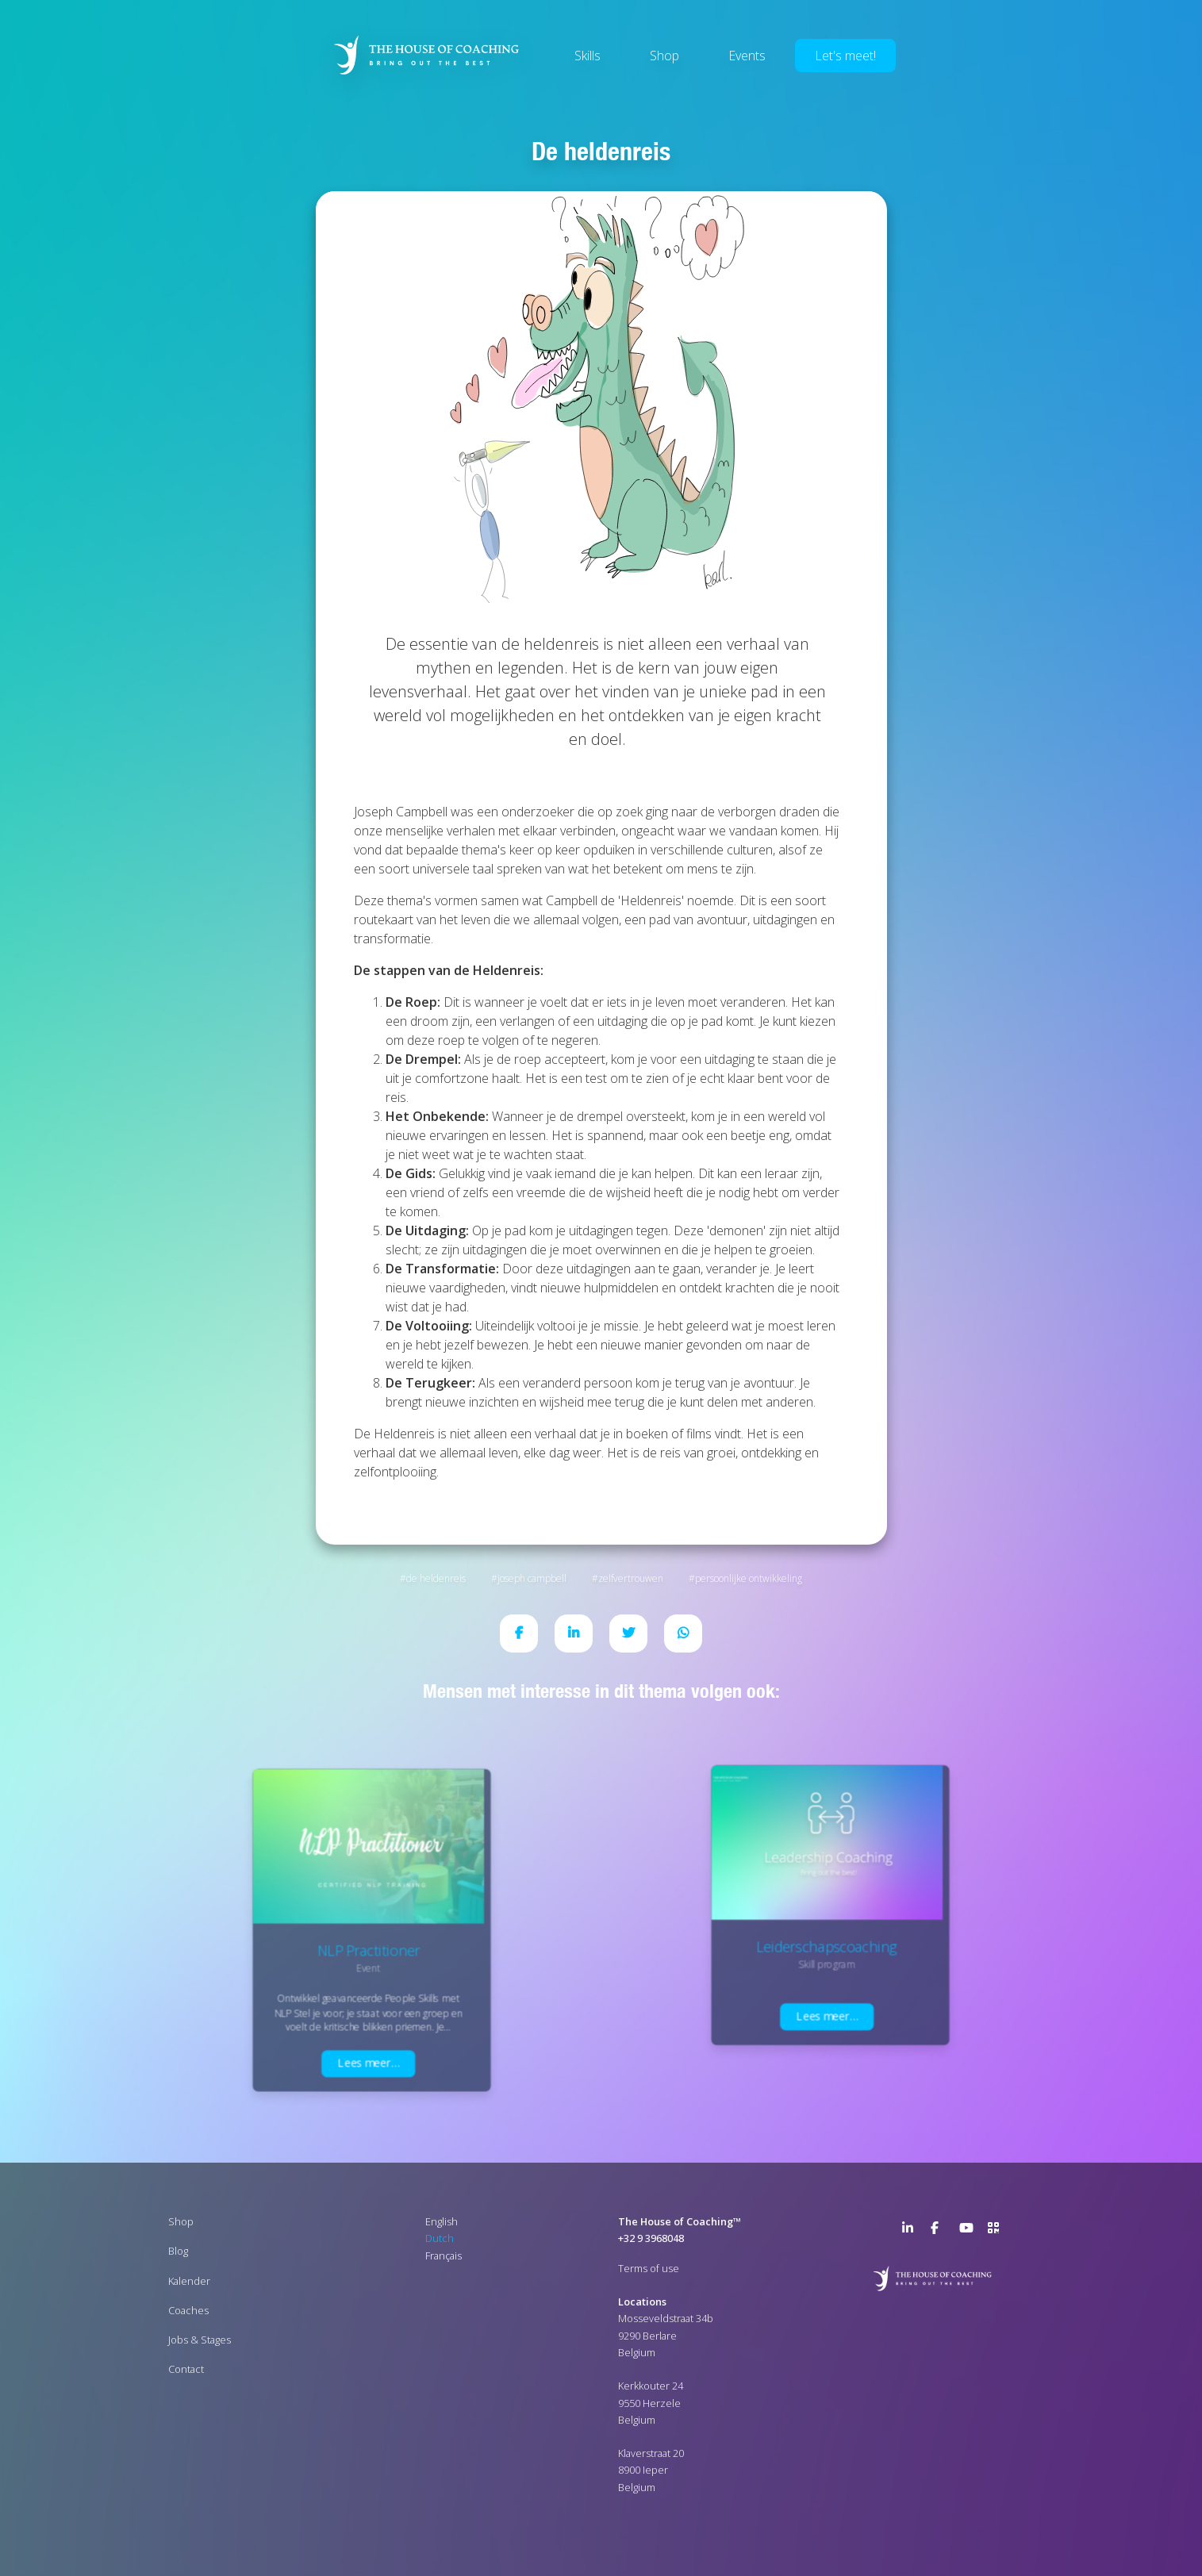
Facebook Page (940, 2230)
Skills (587, 55)
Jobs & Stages (199, 2339)
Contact (186, 2369)
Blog (178, 2251)
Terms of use (648, 2268)
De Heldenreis (436, 1578)
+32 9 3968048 (651, 2238)
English (441, 2221)
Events (747, 55)
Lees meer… (369, 2063)
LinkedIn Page (911, 2230)
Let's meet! (845, 55)
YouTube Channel (968, 2230)
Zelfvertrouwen (630, 1578)
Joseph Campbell (531, 1578)
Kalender (189, 2281)
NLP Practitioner (368, 1950)
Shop (664, 55)
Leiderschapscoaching (827, 1946)
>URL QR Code (997, 2230)
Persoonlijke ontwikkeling (748, 1578)
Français (443, 2255)
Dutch (439, 2238)
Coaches (188, 2310)
